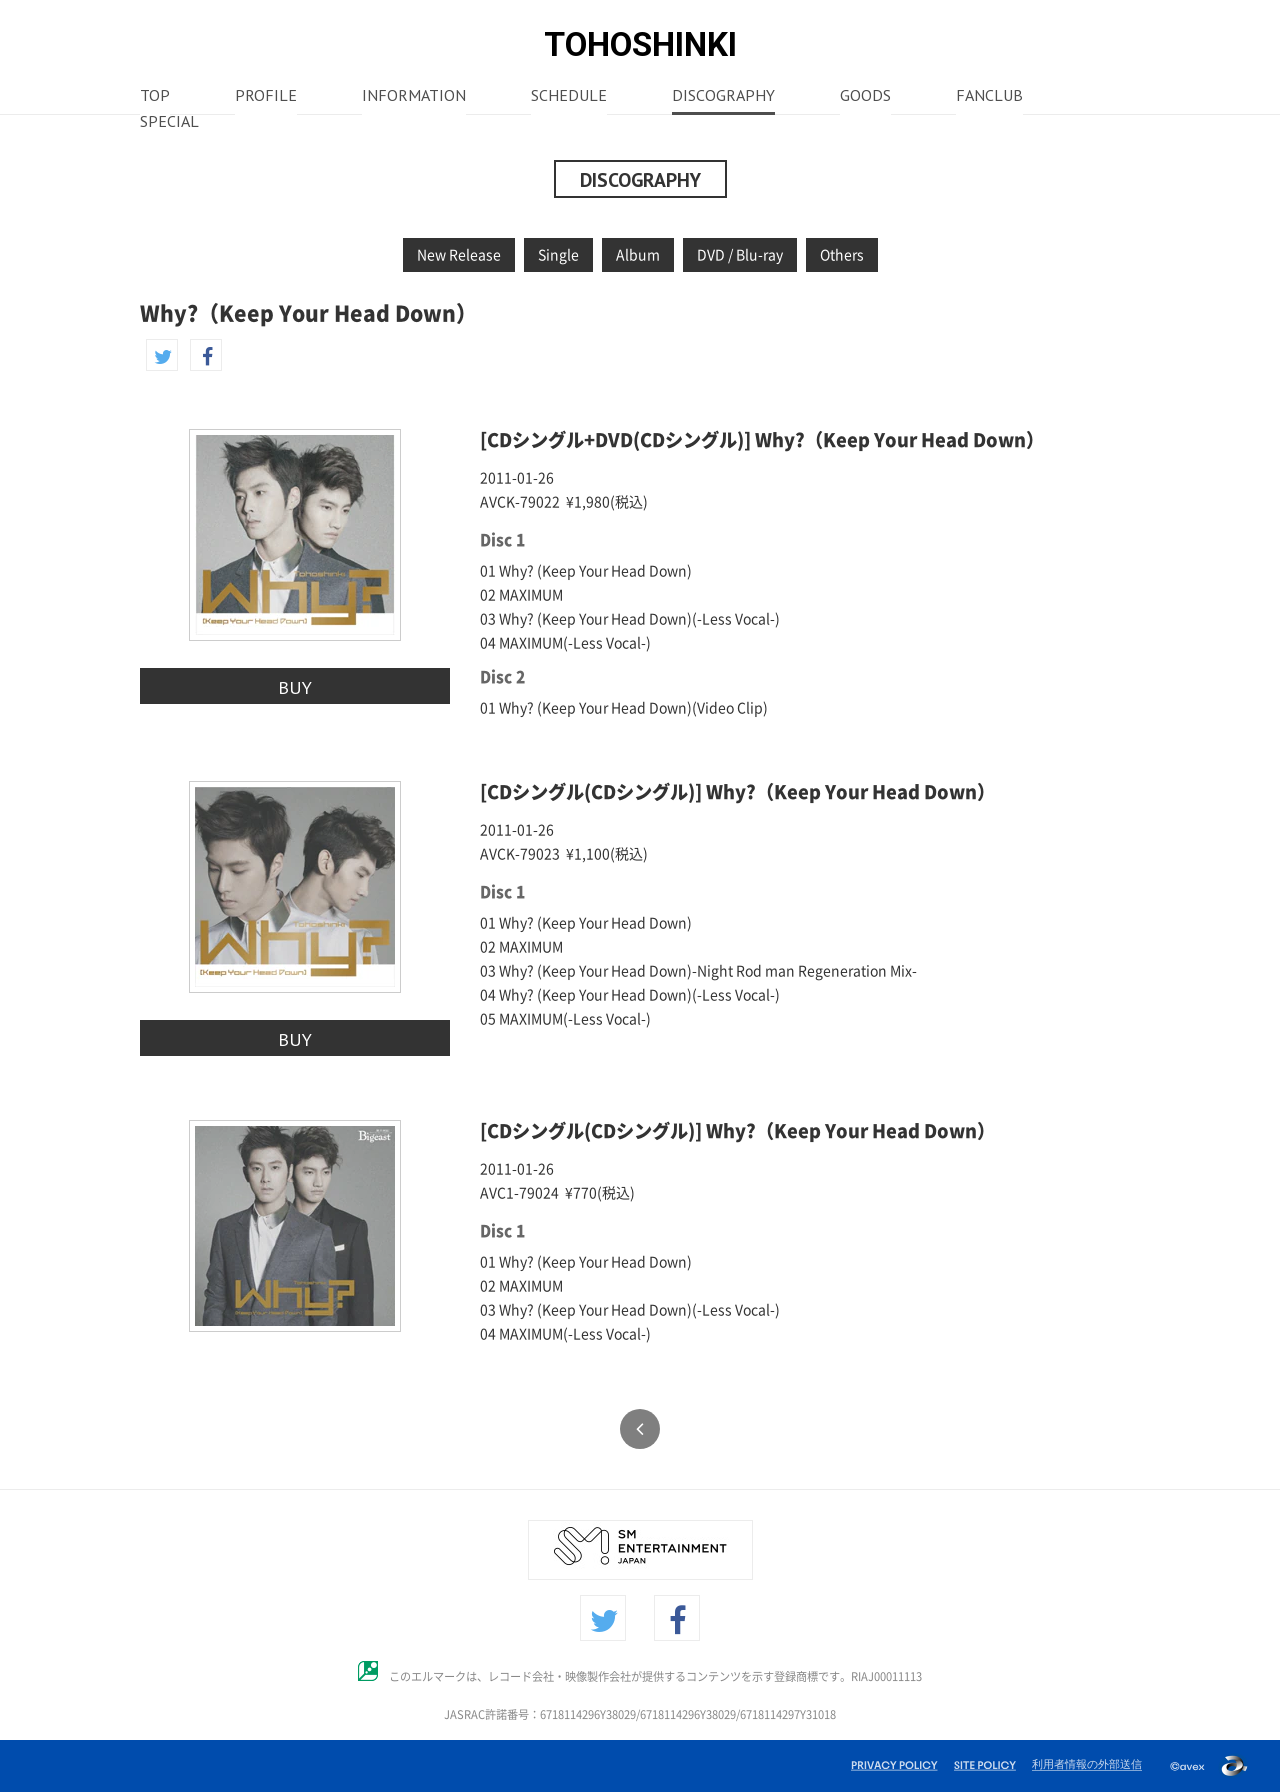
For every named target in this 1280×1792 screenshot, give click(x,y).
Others (842, 255)
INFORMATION (414, 97)
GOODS (865, 97)
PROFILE (266, 97)
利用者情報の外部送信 (1087, 1764)
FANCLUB (989, 97)
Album (638, 255)
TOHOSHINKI (640, 44)
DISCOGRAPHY (723, 97)
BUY (295, 687)
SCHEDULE (569, 97)
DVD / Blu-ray (740, 255)
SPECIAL (169, 123)
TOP (155, 97)
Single (558, 255)
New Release (459, 255)
